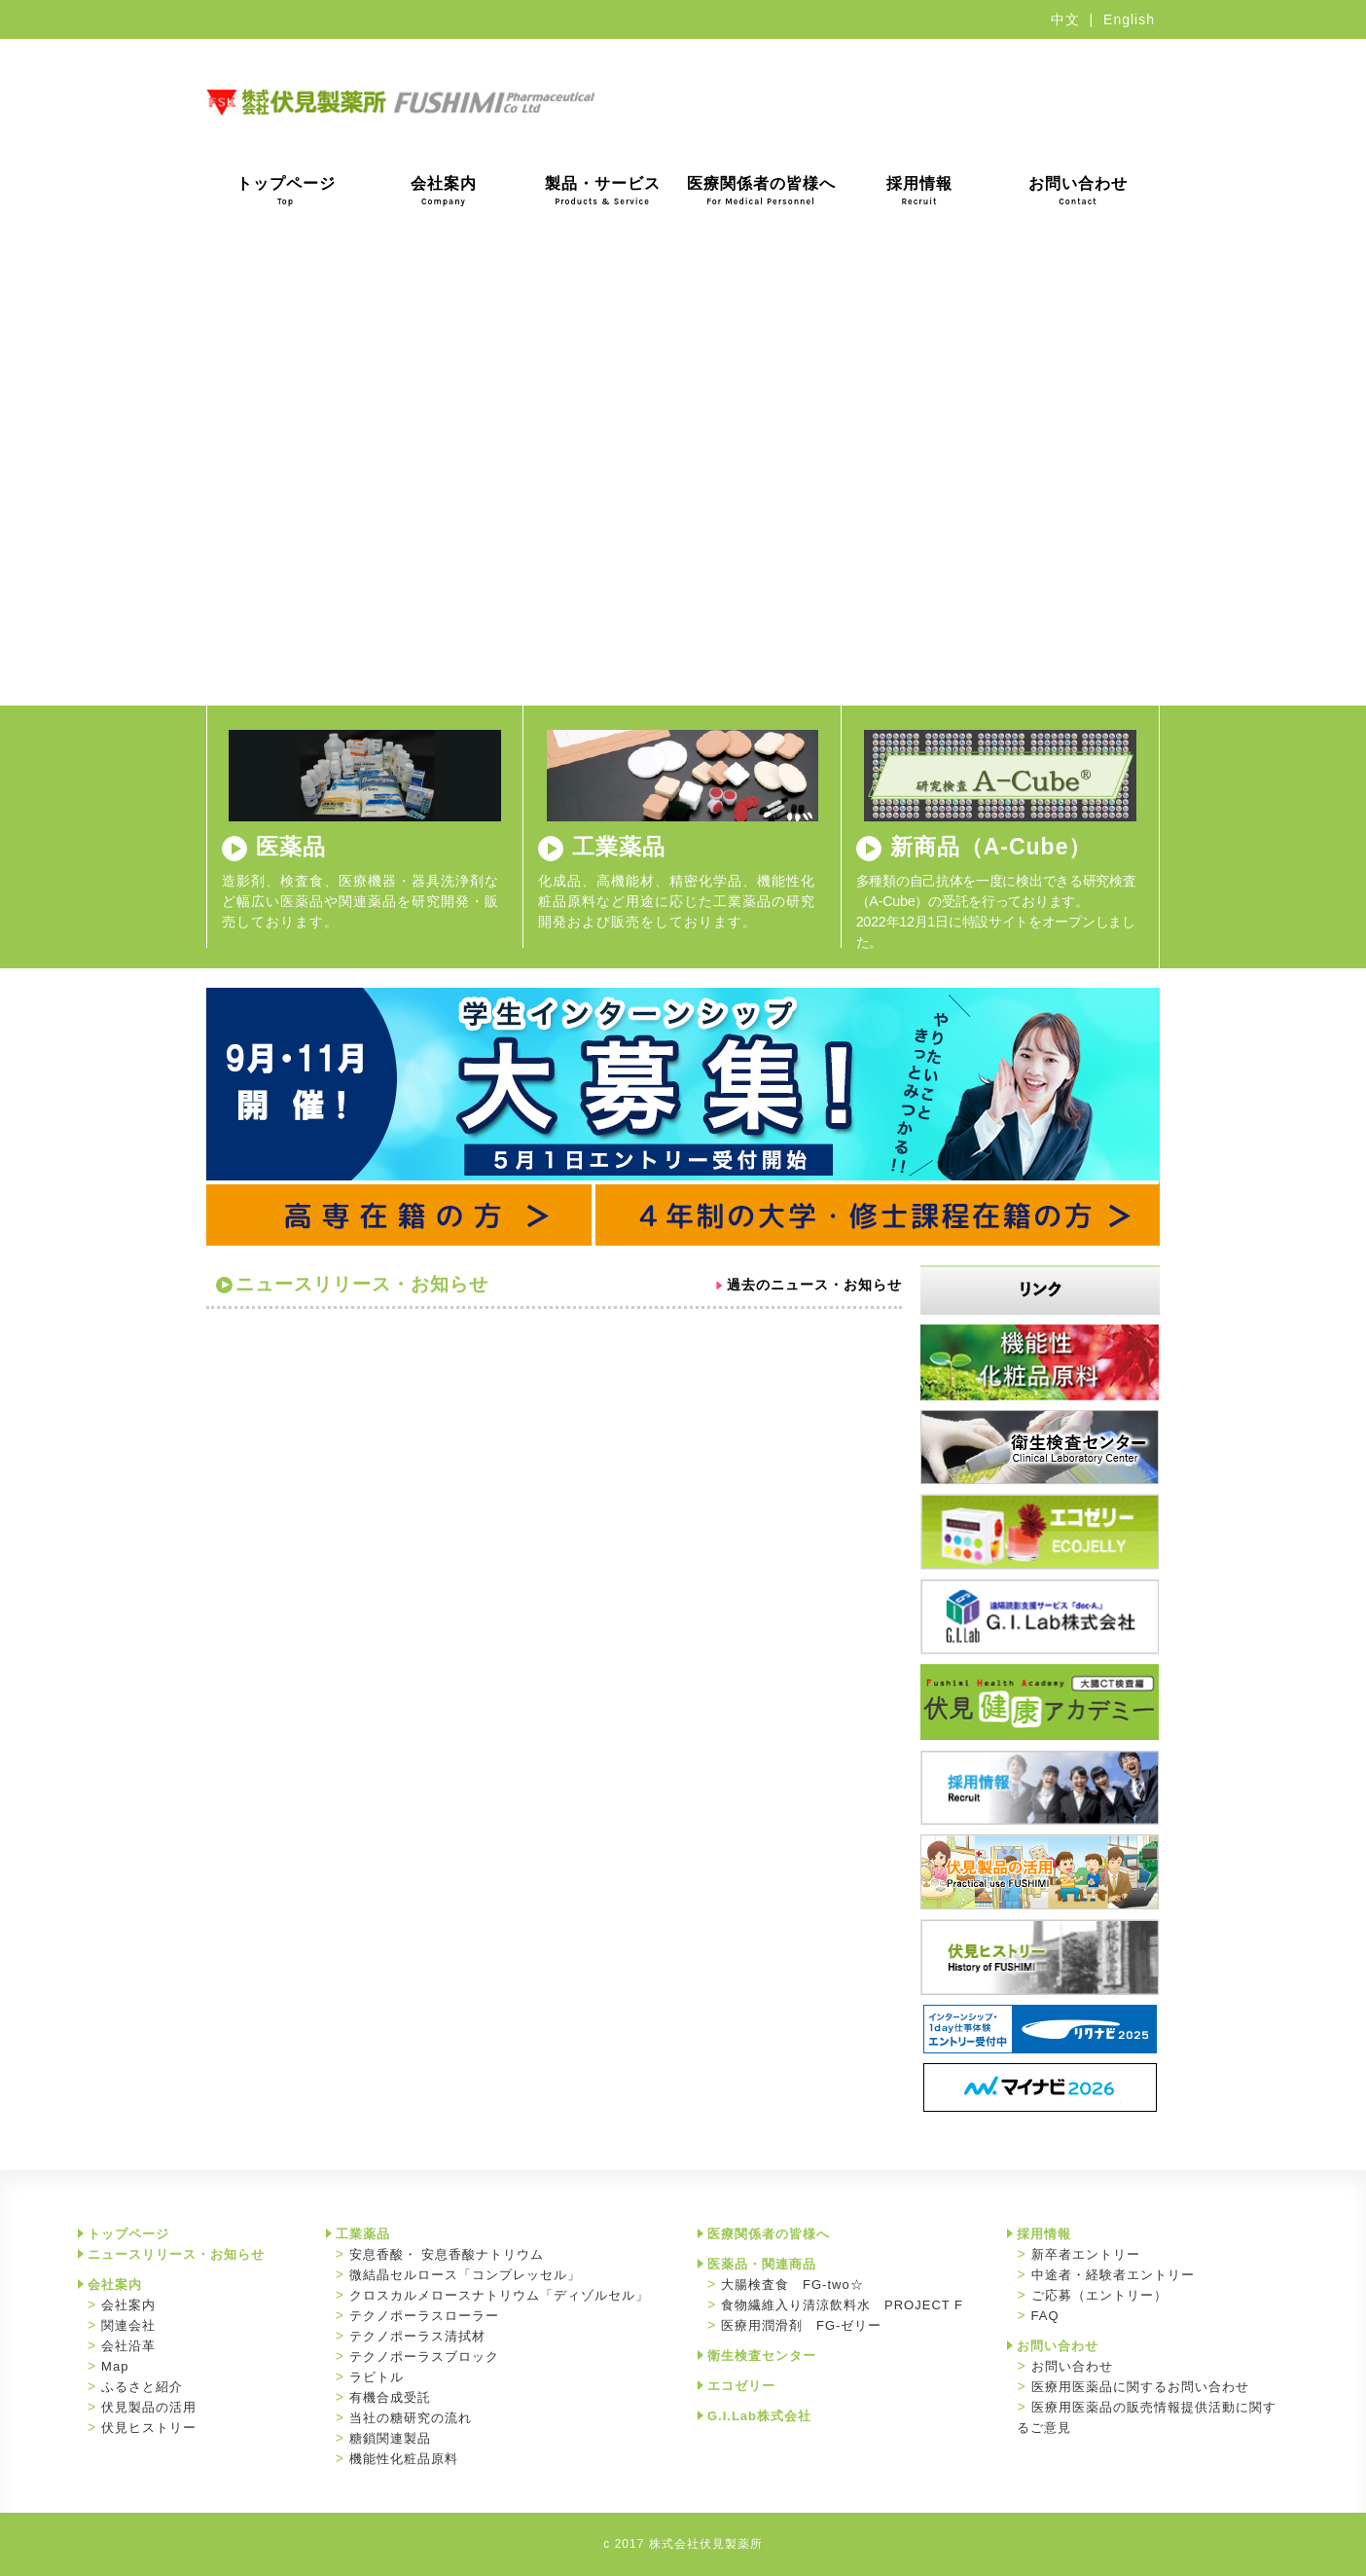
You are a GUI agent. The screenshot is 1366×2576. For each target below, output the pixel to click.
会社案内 (444, 190)
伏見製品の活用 (149, 2407)
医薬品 (291, 846)
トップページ (286, 190)
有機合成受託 (390, 2397)
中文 (1065, 19)
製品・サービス (603, 190)
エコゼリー (741, 2385)
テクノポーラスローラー (424, 2315)
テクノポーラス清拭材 (417, 2336)
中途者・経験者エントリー (1113, 2275)
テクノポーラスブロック (424, 2356)
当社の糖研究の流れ (410, 2418)
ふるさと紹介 (142, 2386)
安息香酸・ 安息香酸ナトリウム (447, 2254)
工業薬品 (618, 846)
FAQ (1045, 2315)
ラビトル (376, 2377)
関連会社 (128, 2325)
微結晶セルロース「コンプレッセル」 (465, 2275)
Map (114, 2366)
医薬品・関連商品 (761, 2264)
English (1129, 19)
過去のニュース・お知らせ (814, 1284)
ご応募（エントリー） (1099, 2295)
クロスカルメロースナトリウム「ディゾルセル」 (499, 2295)
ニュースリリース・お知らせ (176, 2254)
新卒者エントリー (1085, 2254)
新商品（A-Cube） (991, 846)
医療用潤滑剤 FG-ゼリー (801, 2325)
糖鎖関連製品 (390, 2438)
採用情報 (919, 190)
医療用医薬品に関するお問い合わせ (1140, 2386)
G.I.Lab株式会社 (759, 2416)
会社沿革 (128, 2346)
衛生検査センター (761, 2355)
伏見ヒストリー (149, 2427)
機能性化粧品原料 (403, 2458)
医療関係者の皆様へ (761, 190)
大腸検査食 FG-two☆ (792, 2284)
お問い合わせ (1078, 190)
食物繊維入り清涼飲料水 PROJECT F (842, 2305)
